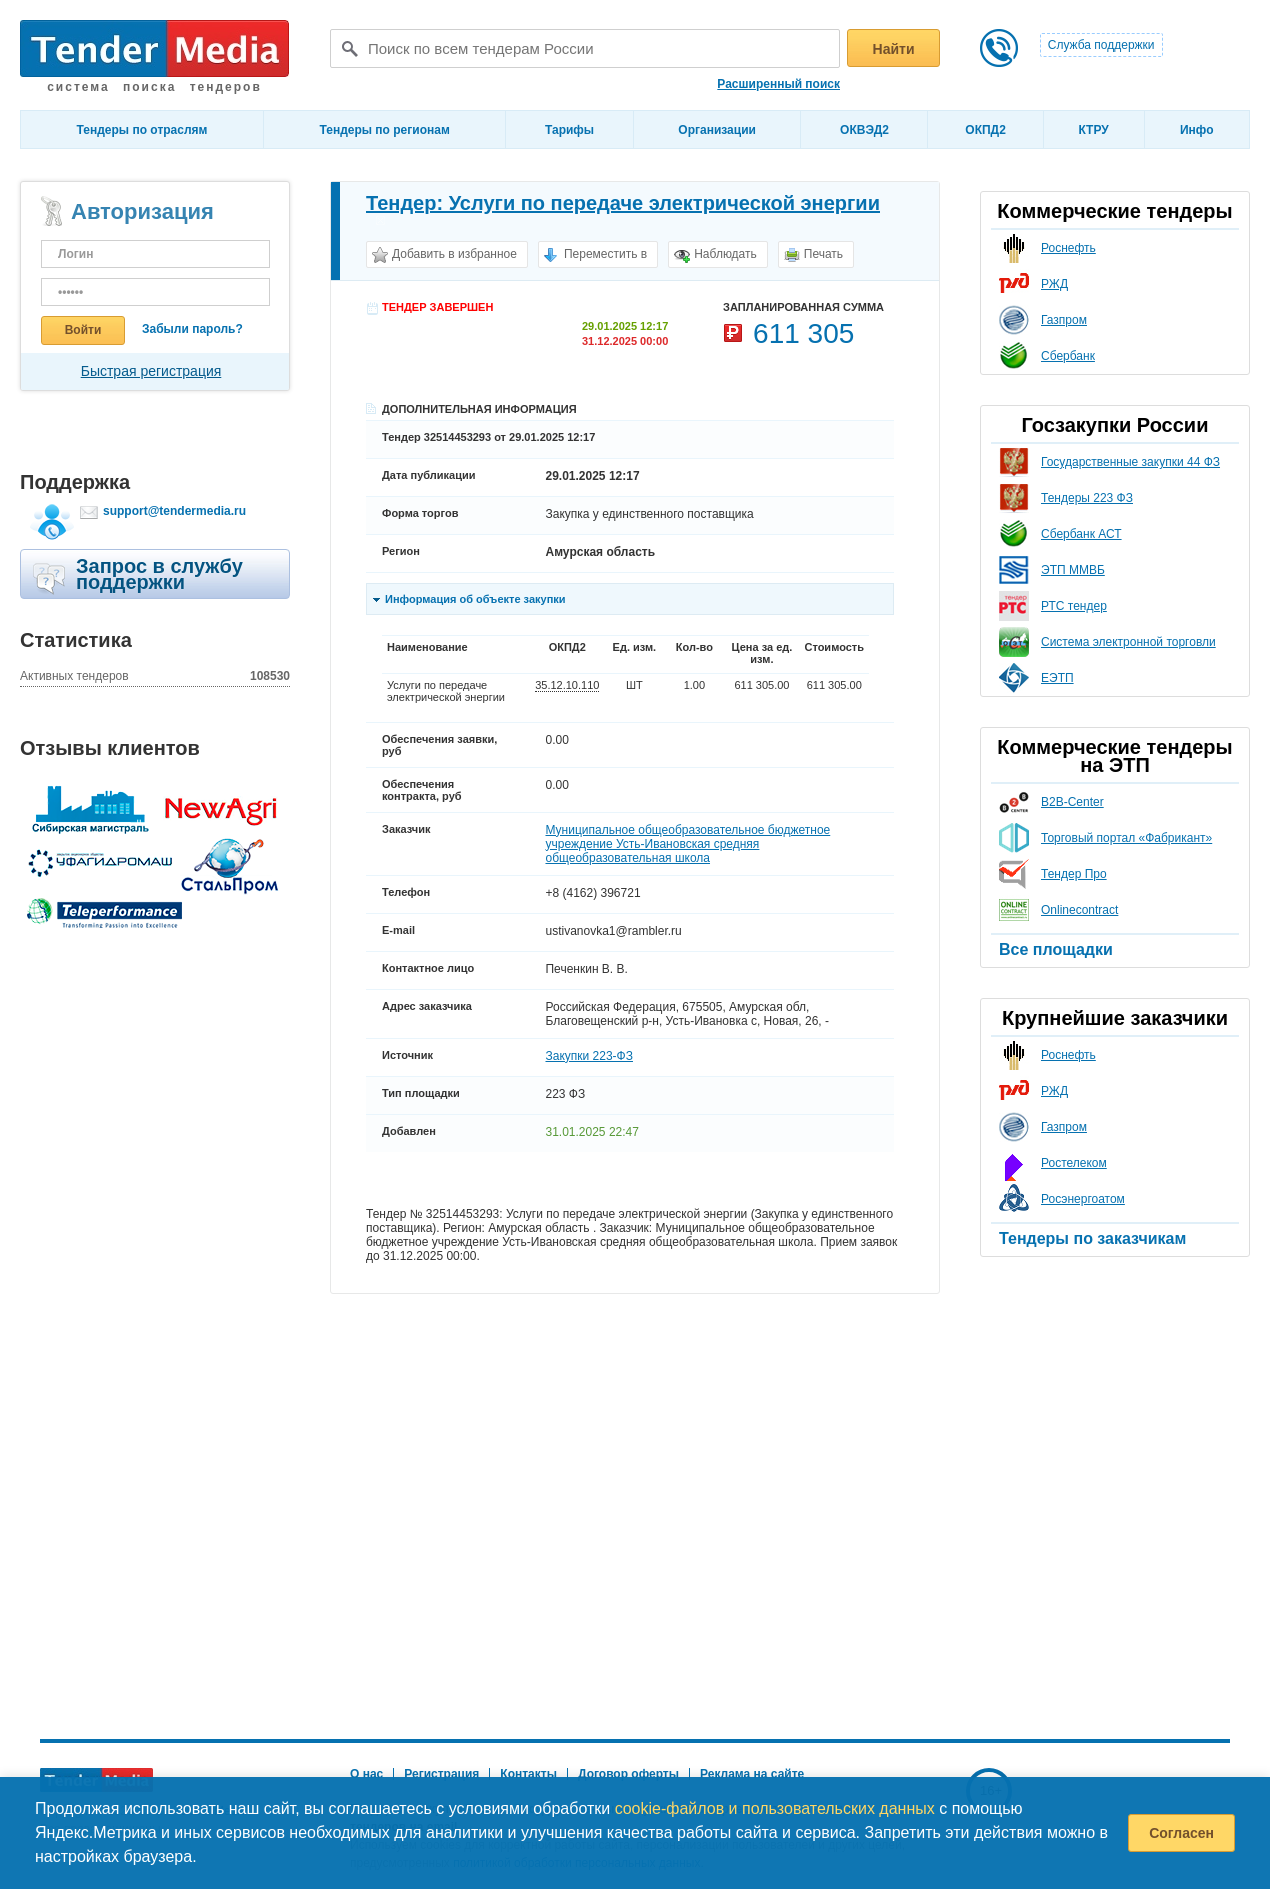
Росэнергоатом (1083, 1199)
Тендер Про (1074, 874)
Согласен (1181, 1833)
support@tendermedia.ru (174, 511)
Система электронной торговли (1128, 642)
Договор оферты (628, 1774)
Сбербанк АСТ (1081, 534)
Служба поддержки (1101, 45)
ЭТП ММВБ (1073, 570)
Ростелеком (1074, 1163)
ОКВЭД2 (864, 130)
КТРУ (1093, 130)
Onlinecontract (1079, 910)
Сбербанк (1068, 356)
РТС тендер (1074, 606)
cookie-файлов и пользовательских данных (775, 1808)
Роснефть (1068, 248)
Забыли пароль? (192, 329)
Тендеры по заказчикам (1092, 1238)
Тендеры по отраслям (142, 130)
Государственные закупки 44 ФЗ (1130, 462)
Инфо (1197, 130)
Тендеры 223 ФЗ (1087, 498)
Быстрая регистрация (151, 371)
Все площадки (1056, 949)
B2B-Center (1072, 802)
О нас (366, 1774)
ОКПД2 (985, 130)
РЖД (1054, 284)
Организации (717, 130)
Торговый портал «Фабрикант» (1126, 838)
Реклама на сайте (752, 1774)
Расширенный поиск (778, 84)
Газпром (1064, 320)
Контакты (528, 1774)
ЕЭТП (1057, 678)
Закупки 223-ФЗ (588, 1056)
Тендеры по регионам (385, 130)
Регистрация (441, 1774)
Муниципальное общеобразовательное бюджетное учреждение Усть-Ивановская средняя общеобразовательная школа (687, 844)
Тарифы (569, 130)
